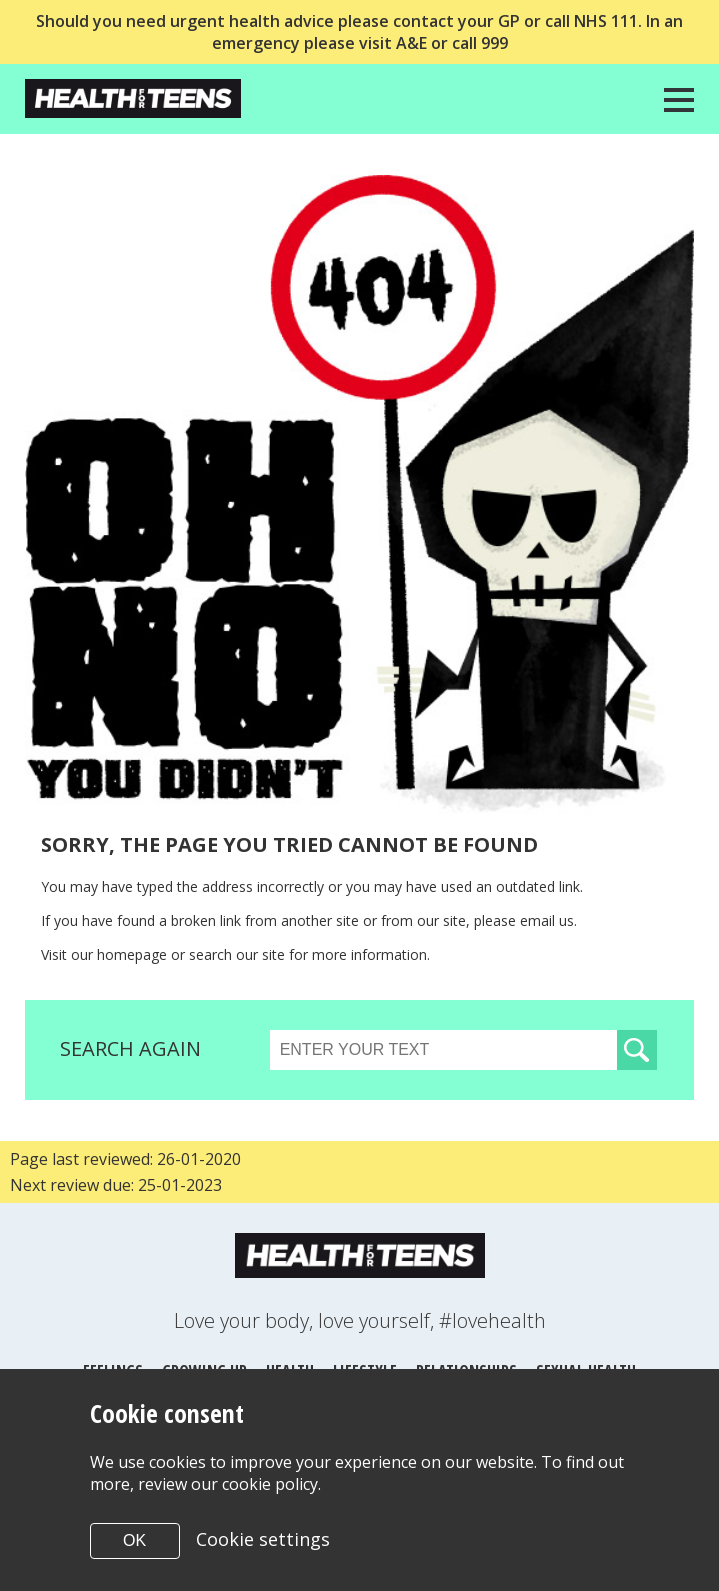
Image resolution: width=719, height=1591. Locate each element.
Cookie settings (263, 1539)
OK (134, 1540)
